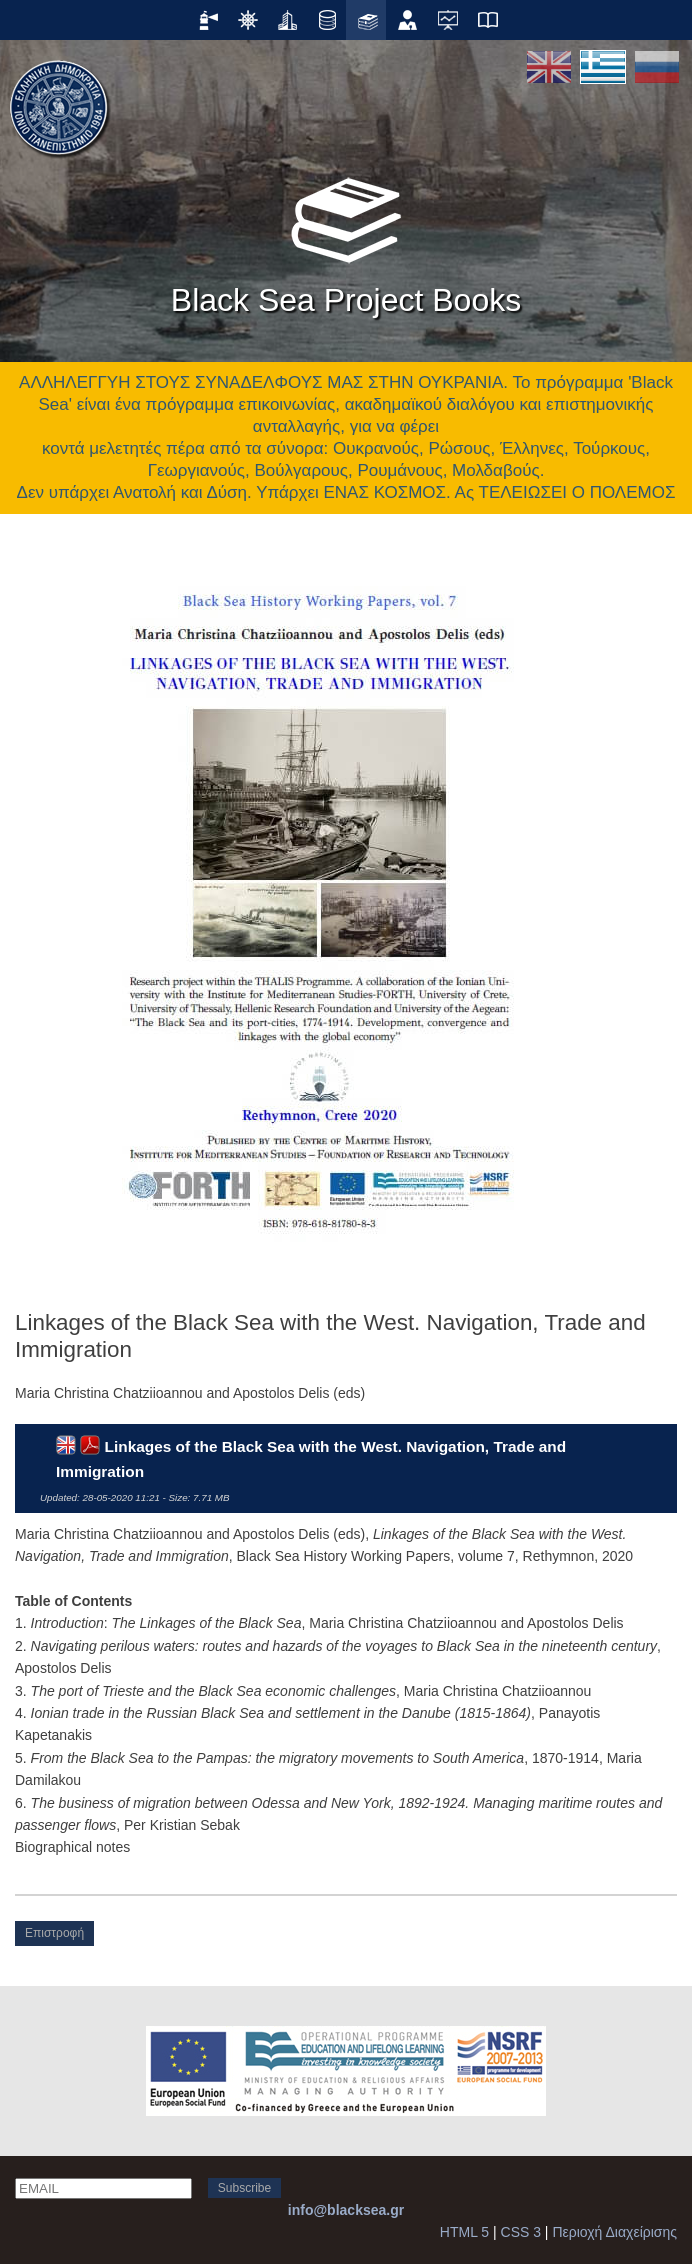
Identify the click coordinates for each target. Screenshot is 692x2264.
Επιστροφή (54, 1933)
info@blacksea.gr (346, 2210)
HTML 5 (464, 2232)
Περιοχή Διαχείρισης (614, 2232)
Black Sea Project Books (346, 239)
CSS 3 (521, 2232)
